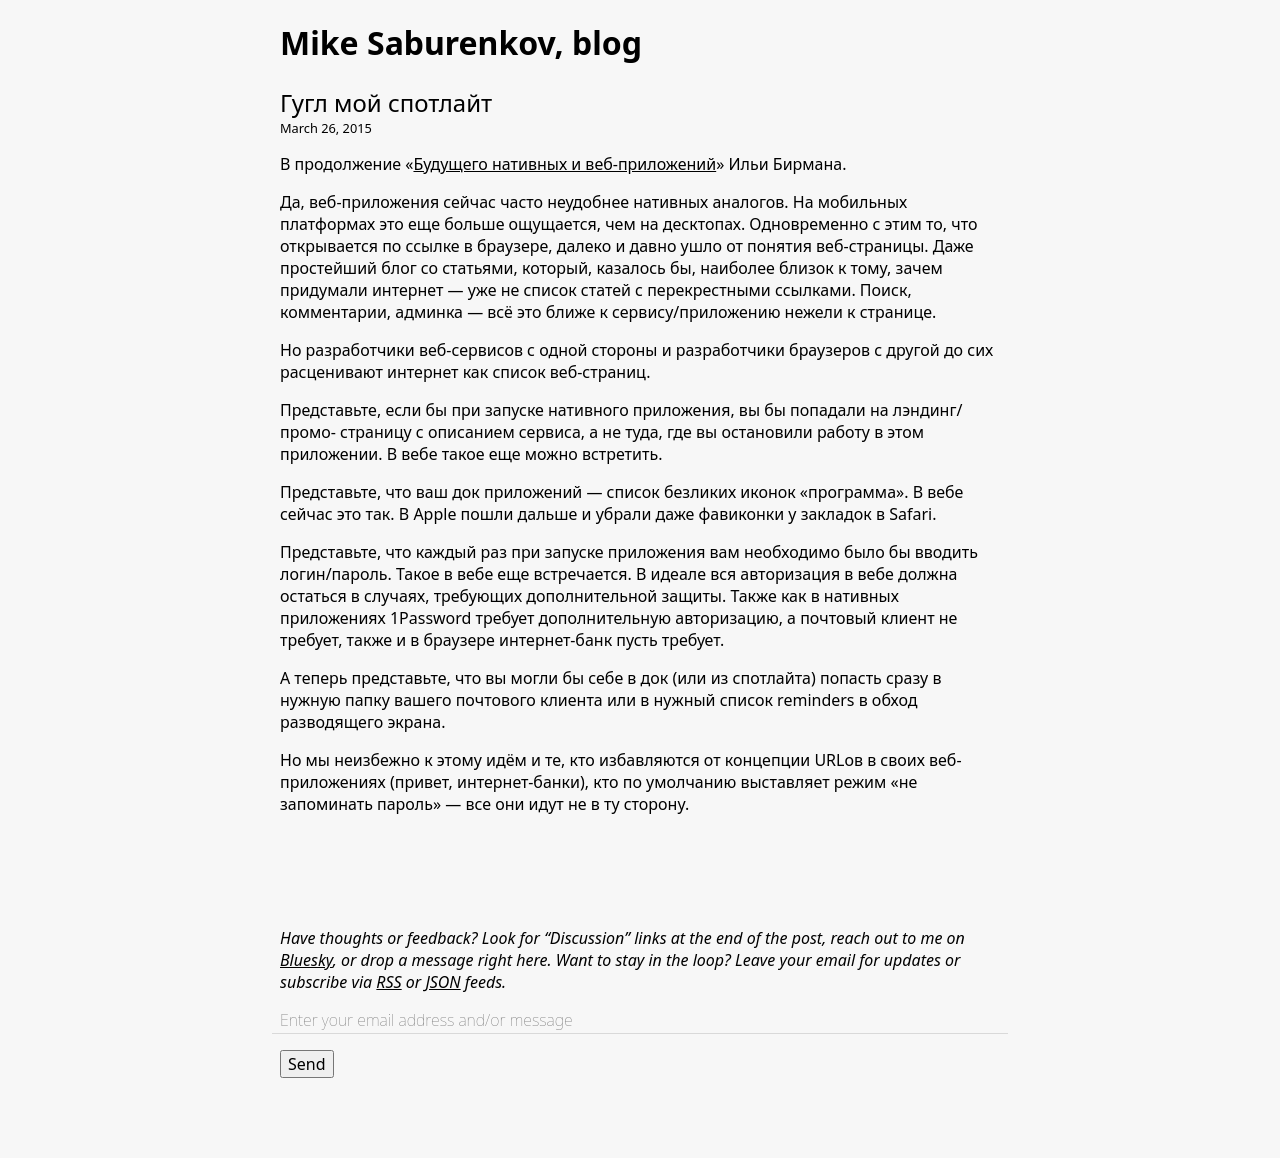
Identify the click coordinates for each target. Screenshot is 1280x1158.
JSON (442, 982)
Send (307, 1064)
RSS (388, 982)
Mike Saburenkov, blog (461, 42)
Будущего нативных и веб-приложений (564, 164)
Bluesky (306, 960)
